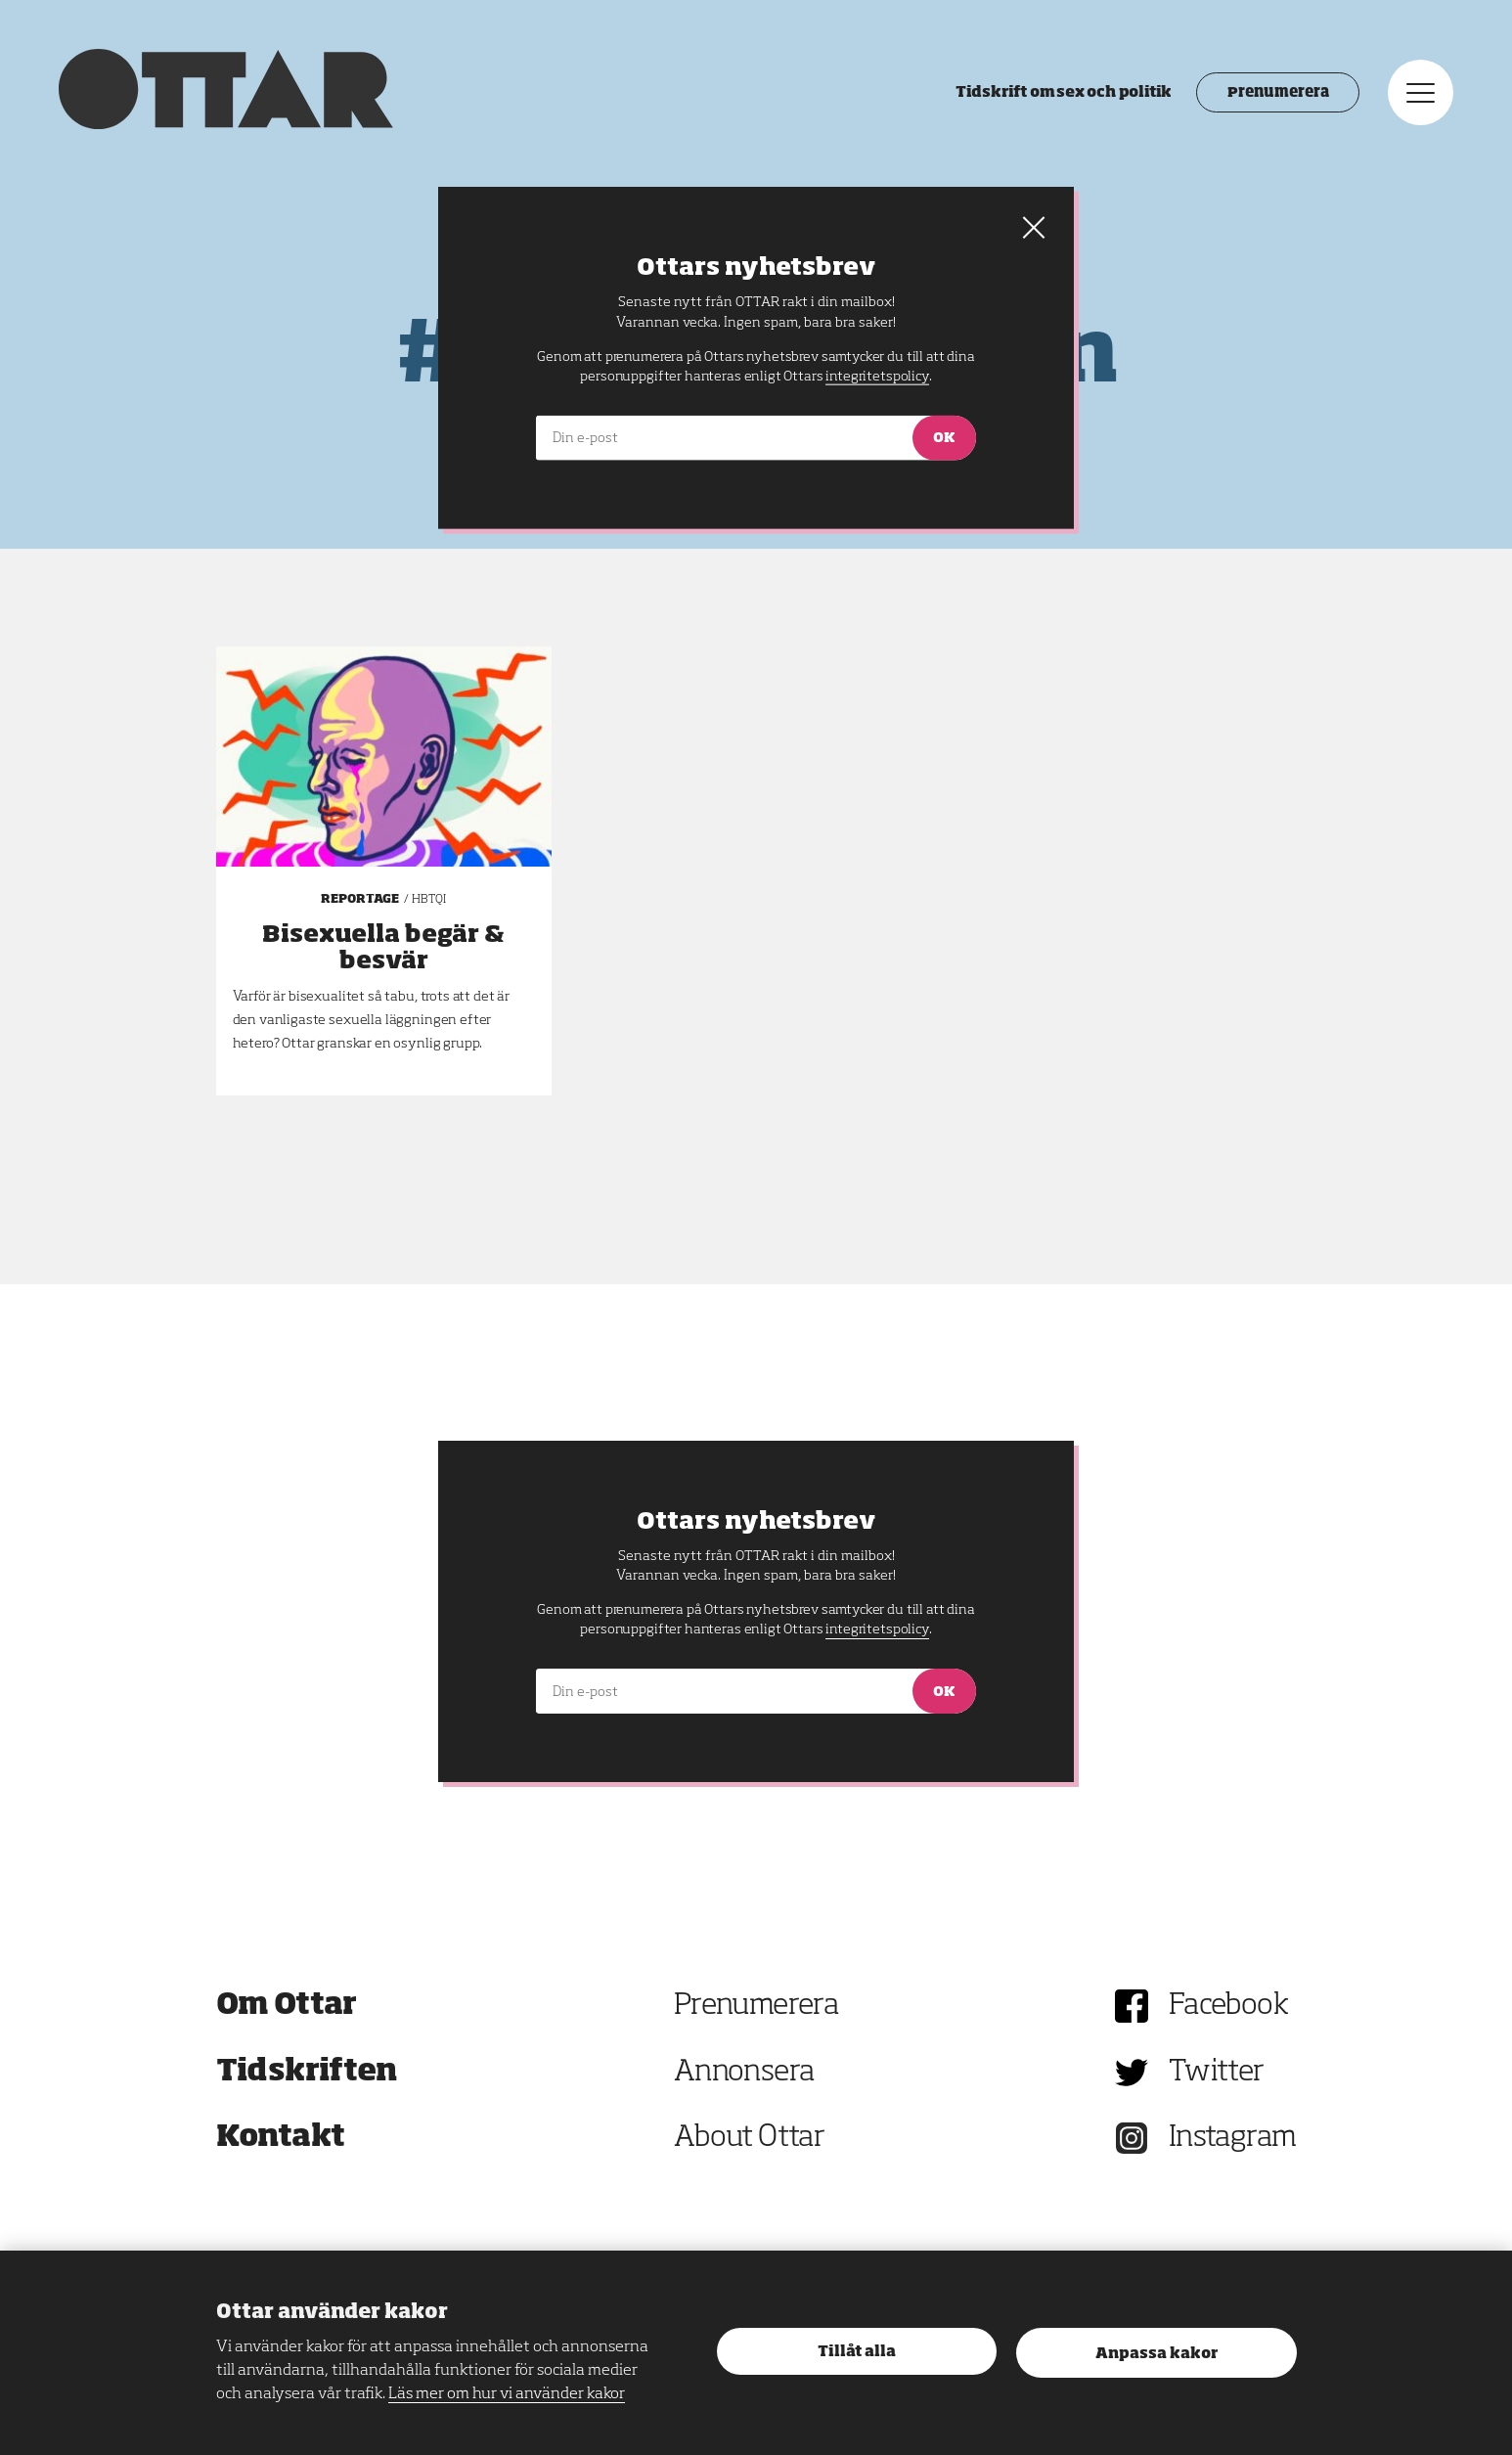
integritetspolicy (876, 1629)
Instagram (1233, 2138)
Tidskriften (307, 2072)
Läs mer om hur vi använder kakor (506, 2394)
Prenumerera (1277, 93)
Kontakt (280, 2138)
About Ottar (749, 2138)
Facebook (1228, 2006)
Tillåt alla (857, 2351)
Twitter (1217, 2072)
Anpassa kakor (1156, 2353)
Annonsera (744, 2072)
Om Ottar (286, 2006)
